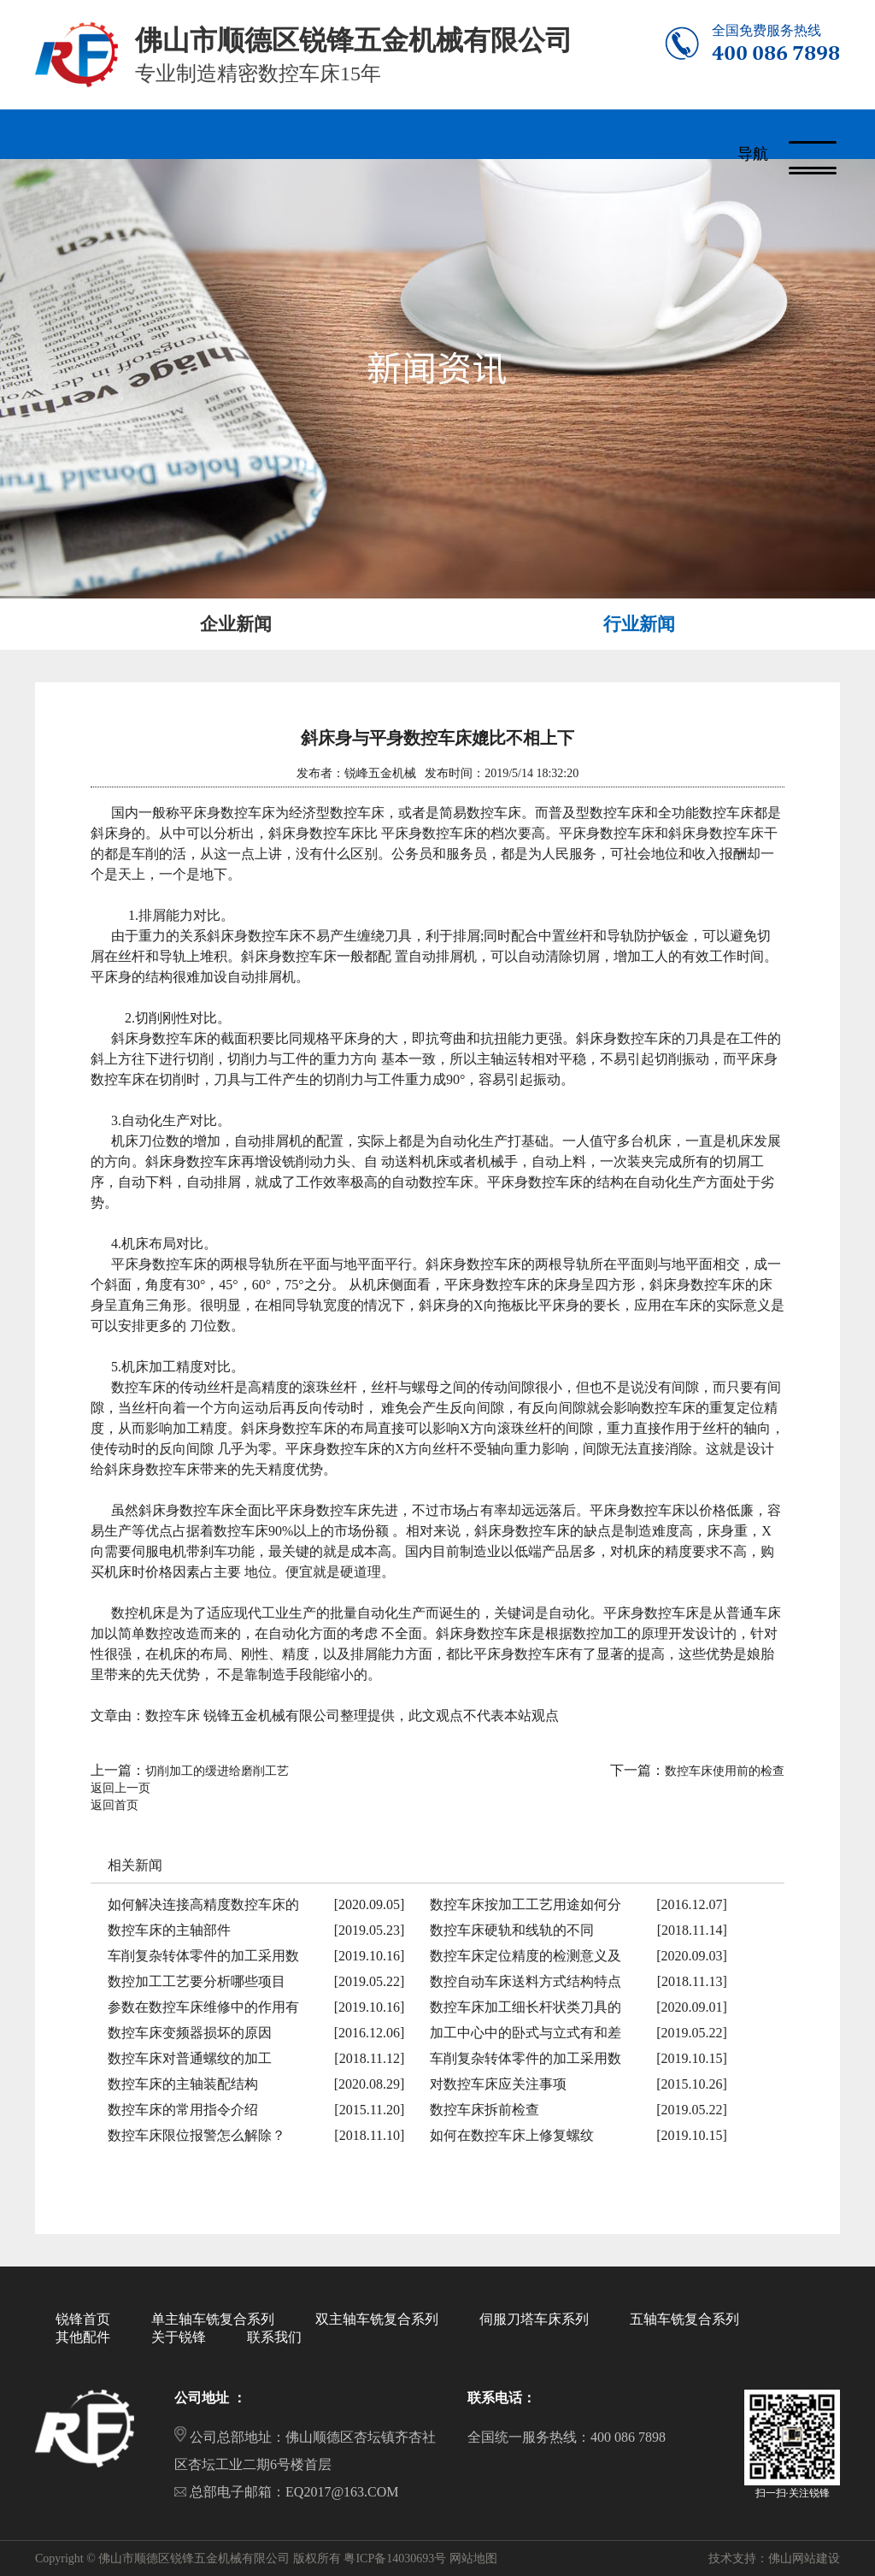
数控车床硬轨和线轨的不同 (512, 1929)
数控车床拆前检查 (484, 2108)
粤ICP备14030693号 (395, 2557)
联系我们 (274, 2336)
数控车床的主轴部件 (169, 1929)
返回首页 (114, 1804)
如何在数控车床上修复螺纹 (512, 2134)
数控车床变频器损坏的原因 (190, 2032)
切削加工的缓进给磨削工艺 (217, 1770)
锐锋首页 (83, 2318)
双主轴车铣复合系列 (376, 2318)
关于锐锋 (178, 2336)
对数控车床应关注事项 (498, 2083)
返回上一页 (120, 1787)
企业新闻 (236, 623)
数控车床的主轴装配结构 (183, 2083)
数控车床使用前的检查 (724, 1770)
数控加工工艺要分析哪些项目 (196, 1980)
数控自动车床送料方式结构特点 (525, 1980)
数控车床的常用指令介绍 (183, 2108)
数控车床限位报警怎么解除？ (196, 2134)
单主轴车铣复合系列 (212, 2318)
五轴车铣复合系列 (684, 2318)
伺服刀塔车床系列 (534, 2318)
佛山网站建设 (804, 2557)
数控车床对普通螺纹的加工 (190, 2057)
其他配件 (83, 2336)
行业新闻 (639, 623)
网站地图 (473, 2557)
